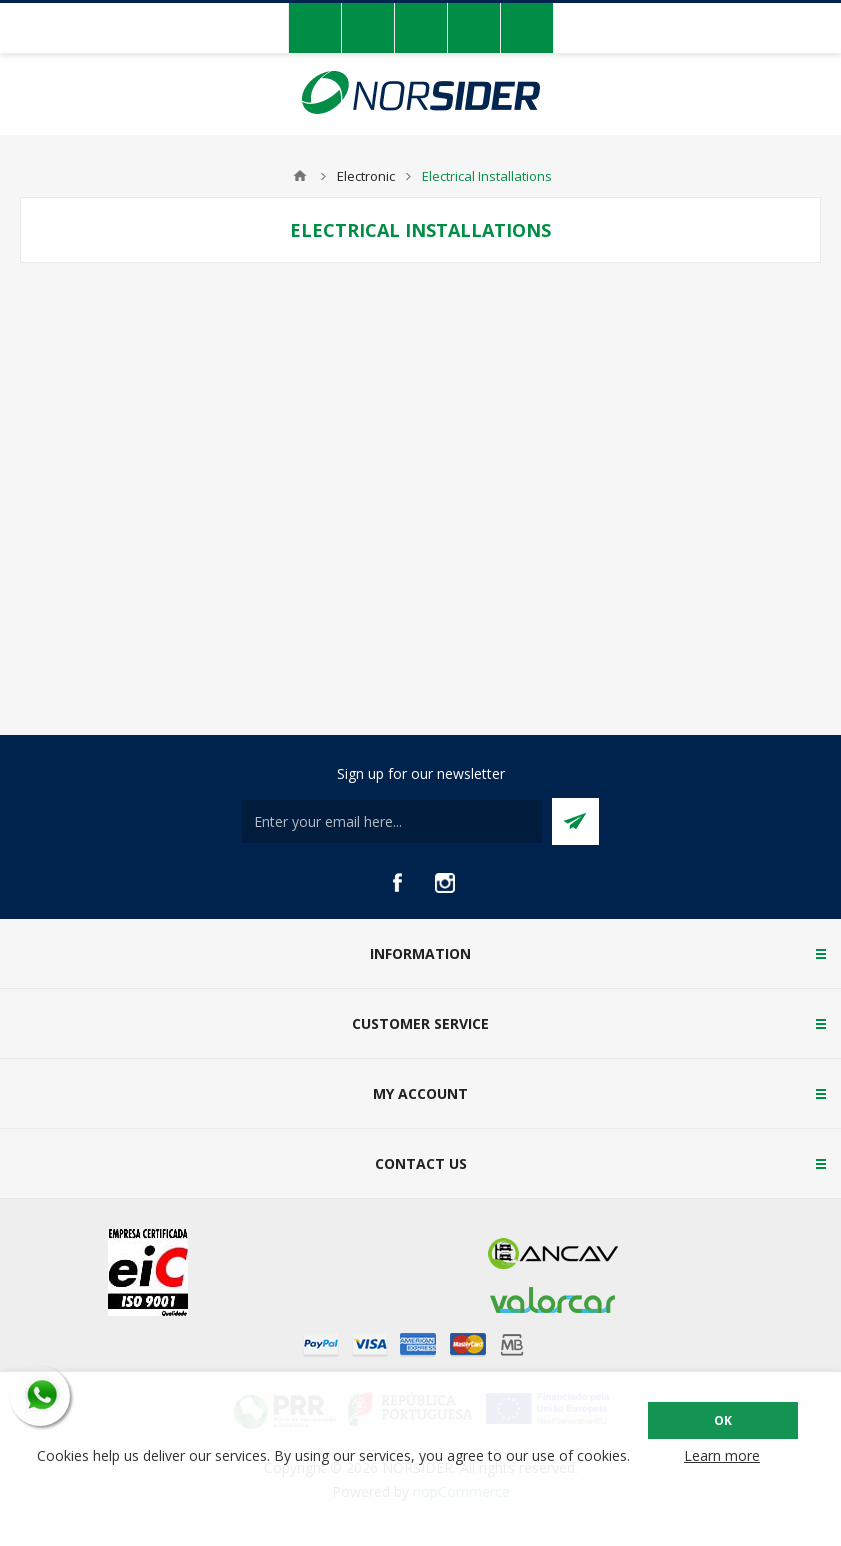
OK (723, 1420)
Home (300, 176)
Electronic (366, 176)
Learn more (722, 1455)
